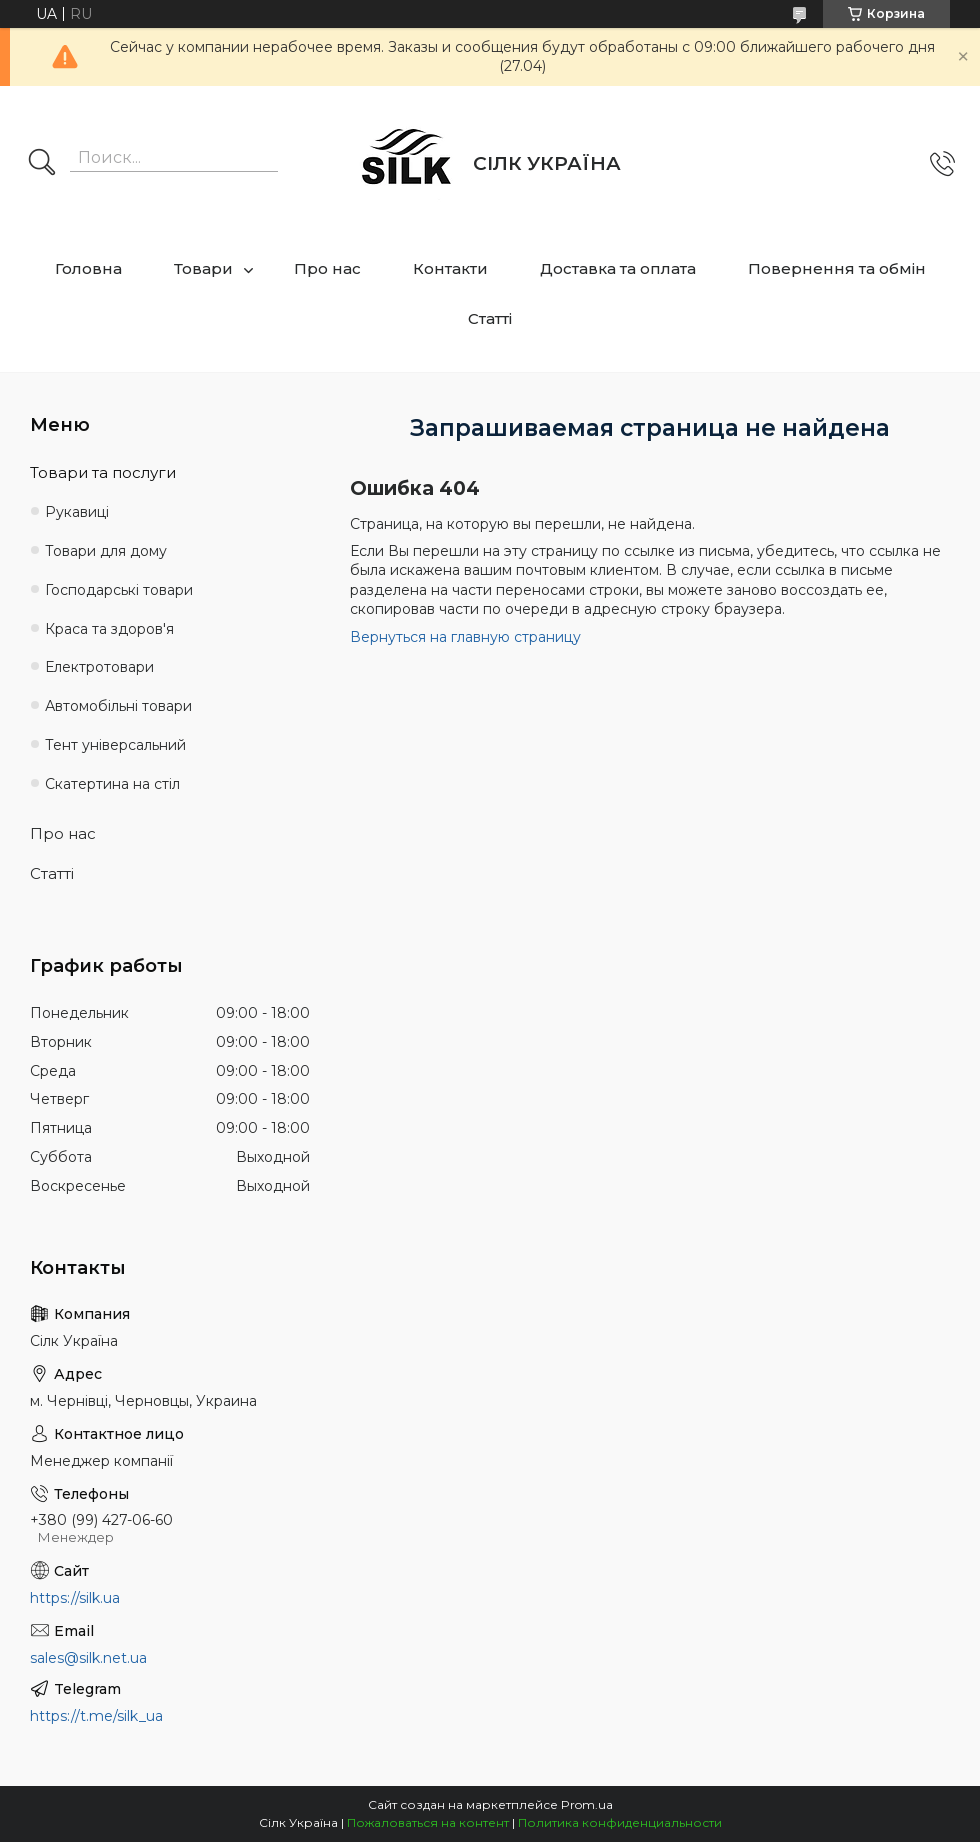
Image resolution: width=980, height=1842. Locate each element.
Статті (490, 318)
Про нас (327, 268)
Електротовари (99, 667)
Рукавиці (77, 512)
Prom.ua (587, 1804)
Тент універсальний (115, 745)
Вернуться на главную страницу (465, 637)
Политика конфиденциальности (620, 1822)
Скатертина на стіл (112, 784)
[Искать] (42, 164)
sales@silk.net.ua (88, 1658)
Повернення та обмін (837, 268)
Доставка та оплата (618, 268)
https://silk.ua (75, 1598)
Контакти (450, 268)
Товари (203, 268)
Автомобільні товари (118, 706)
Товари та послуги (103, 472)
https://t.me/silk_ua (96, 1716)
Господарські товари (119, 590)
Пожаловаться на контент (428, 1822)
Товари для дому (106, 551)
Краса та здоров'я (109, 629)
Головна (88, 268)
